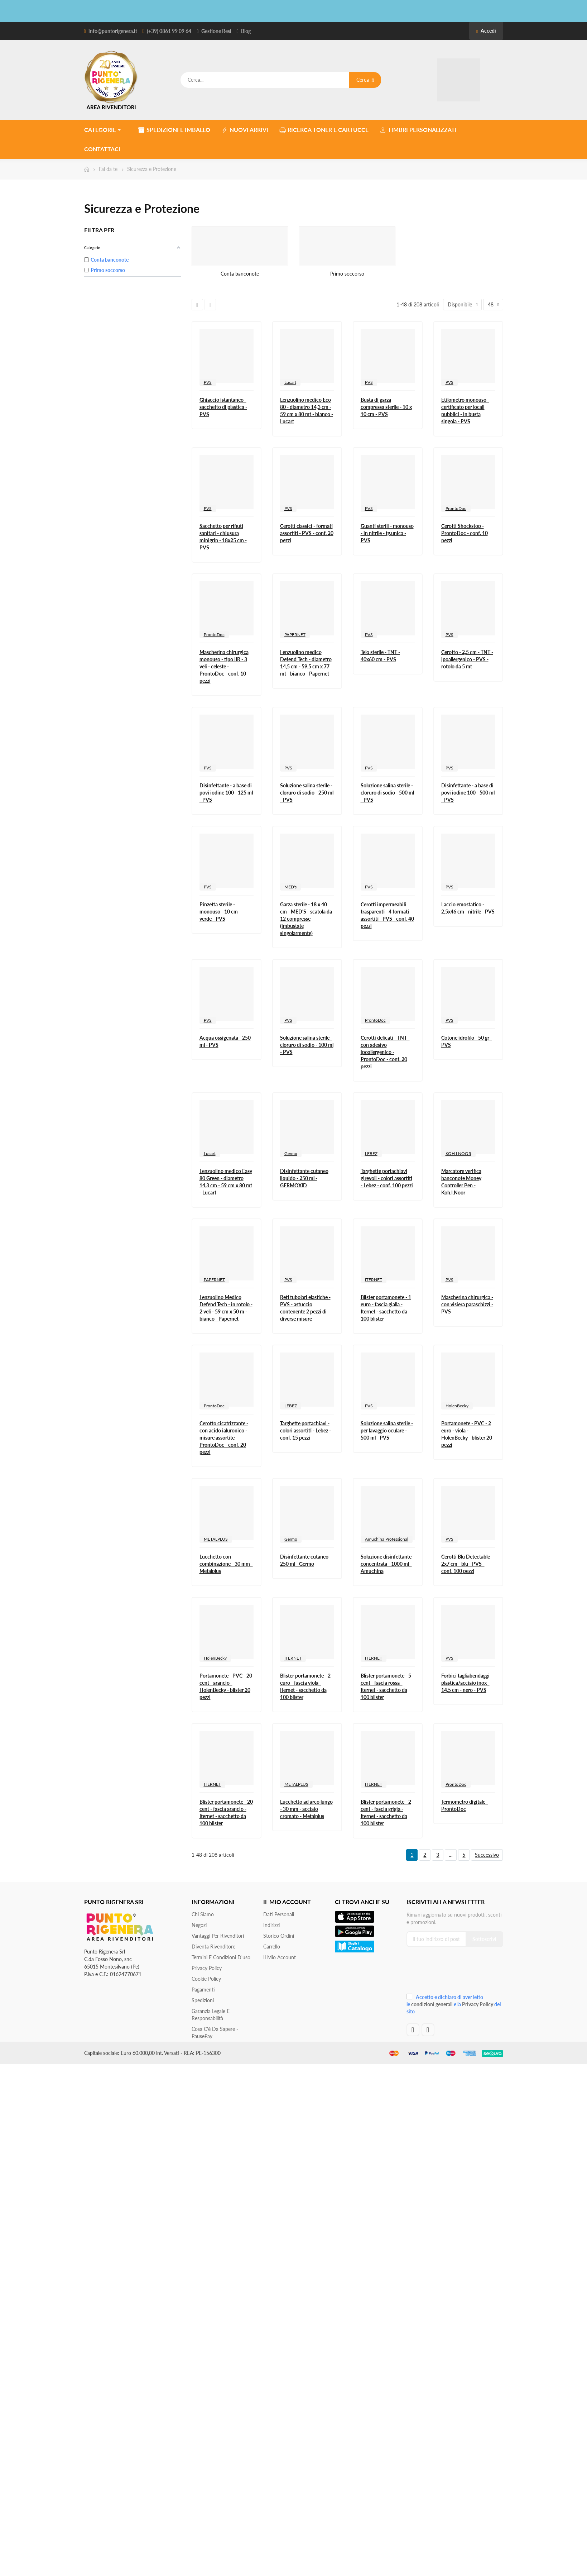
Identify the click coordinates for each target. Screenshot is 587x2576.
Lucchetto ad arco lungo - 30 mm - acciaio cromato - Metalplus (306, 1809)
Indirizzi (271, 1925)
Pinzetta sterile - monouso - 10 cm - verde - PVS (220, 911)
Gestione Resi (216, 31)
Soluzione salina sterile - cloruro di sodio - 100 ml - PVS (306, 1045)
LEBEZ (371, 1153)
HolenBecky (457, 1405)
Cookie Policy (206, 1979)
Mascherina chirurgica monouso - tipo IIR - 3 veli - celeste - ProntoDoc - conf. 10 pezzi (224, 666)
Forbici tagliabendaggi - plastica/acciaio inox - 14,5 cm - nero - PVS (466, 1683)
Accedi (486, 31)
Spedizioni (203, 2000)
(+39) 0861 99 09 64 (169, 31)
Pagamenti (203, 1989)
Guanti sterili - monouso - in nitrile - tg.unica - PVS (387, 533)
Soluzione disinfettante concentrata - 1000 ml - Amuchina (386, 1564)
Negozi (199, 1925)
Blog (246, 31)
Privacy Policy (207, 1968)
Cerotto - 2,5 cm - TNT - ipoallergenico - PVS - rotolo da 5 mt (467, 659)
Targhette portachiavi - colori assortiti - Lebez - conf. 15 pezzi (305, 1430)
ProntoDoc (456, 508)
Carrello (271, 1946)
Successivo (487, 1855)
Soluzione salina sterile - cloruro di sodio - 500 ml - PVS (387, 792)
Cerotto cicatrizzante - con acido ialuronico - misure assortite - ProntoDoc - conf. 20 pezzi (223, 1437)
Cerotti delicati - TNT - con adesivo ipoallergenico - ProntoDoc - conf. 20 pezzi (385, 1052)
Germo (290, 1153)
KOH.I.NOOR (458, 1153)
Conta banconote (240, 274)
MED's (290, 886)
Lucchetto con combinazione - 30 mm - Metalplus (226, 1564)
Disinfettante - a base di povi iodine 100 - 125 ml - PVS (226, 792)
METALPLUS (216, 1539)
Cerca (365, 80)
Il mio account (279, 1957)
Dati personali (278, 1914)
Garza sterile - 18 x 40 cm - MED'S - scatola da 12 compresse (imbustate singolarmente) (306, 918)
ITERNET (373, 1279)
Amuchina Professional (386, 1539)
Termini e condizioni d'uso (221, 1957)
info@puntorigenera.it (112, 31)
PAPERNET (294, 634)
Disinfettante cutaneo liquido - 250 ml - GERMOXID (304, 1178)
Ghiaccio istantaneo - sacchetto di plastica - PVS (223, 407)
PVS (208, 382)
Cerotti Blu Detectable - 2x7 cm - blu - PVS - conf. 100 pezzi (467, 1564)
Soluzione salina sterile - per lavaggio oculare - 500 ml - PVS (387, 1430)
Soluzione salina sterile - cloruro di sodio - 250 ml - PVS (306, 792)
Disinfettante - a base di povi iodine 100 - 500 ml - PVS (468, 792)
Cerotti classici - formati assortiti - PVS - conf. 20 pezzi (306, 533)
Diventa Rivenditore (213, 1946)
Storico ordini (278, 1936)
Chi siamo (203, 1914)
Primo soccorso (347, 274)
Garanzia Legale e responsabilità (211, 2014)
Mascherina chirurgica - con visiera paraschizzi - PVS (467, 1304)
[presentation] (454, 1972)
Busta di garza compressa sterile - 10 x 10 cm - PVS (386, 407)
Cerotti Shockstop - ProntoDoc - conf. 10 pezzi (464, 533)
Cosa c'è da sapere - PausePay (215, 2032)
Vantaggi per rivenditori (218, 1936)
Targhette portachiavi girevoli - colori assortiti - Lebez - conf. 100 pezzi (387, 1178)
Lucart (290, 382)
